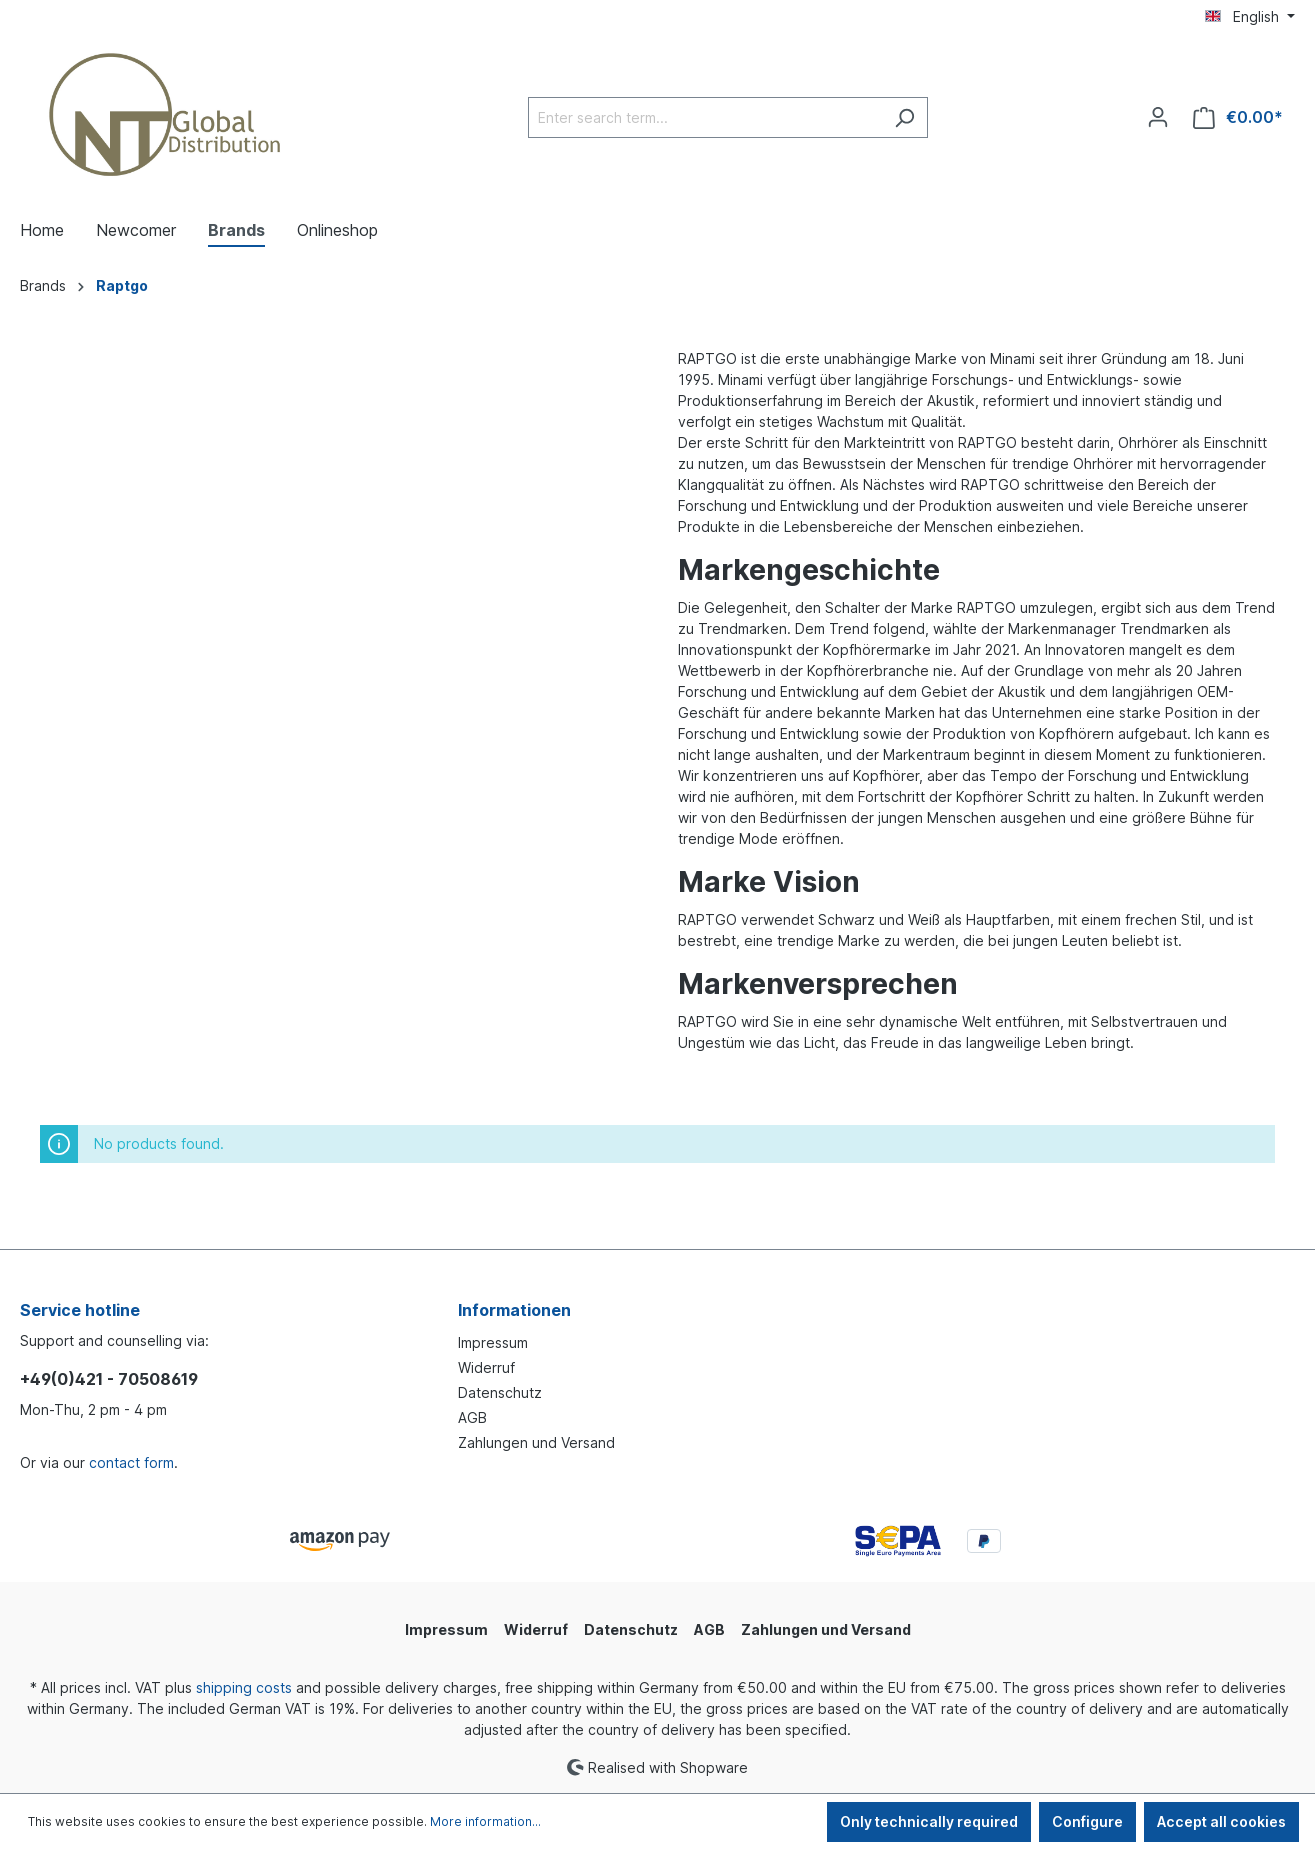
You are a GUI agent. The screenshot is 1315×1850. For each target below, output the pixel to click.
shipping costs (244, 1687)
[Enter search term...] (705, 117)
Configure (1087, 1821)
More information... (485, 1821)
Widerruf (486, 1367)
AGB (472, 1417)
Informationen (514, 1310)
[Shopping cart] (1238, 117)
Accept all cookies (1221, 1821)
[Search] (904, 117)
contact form (131, 1462)
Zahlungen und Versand (536, 1442)
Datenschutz (500, 1392)
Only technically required (929, 1821)
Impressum (493, 1342)
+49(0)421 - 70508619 (109, 1379)
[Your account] (1158, 117)
